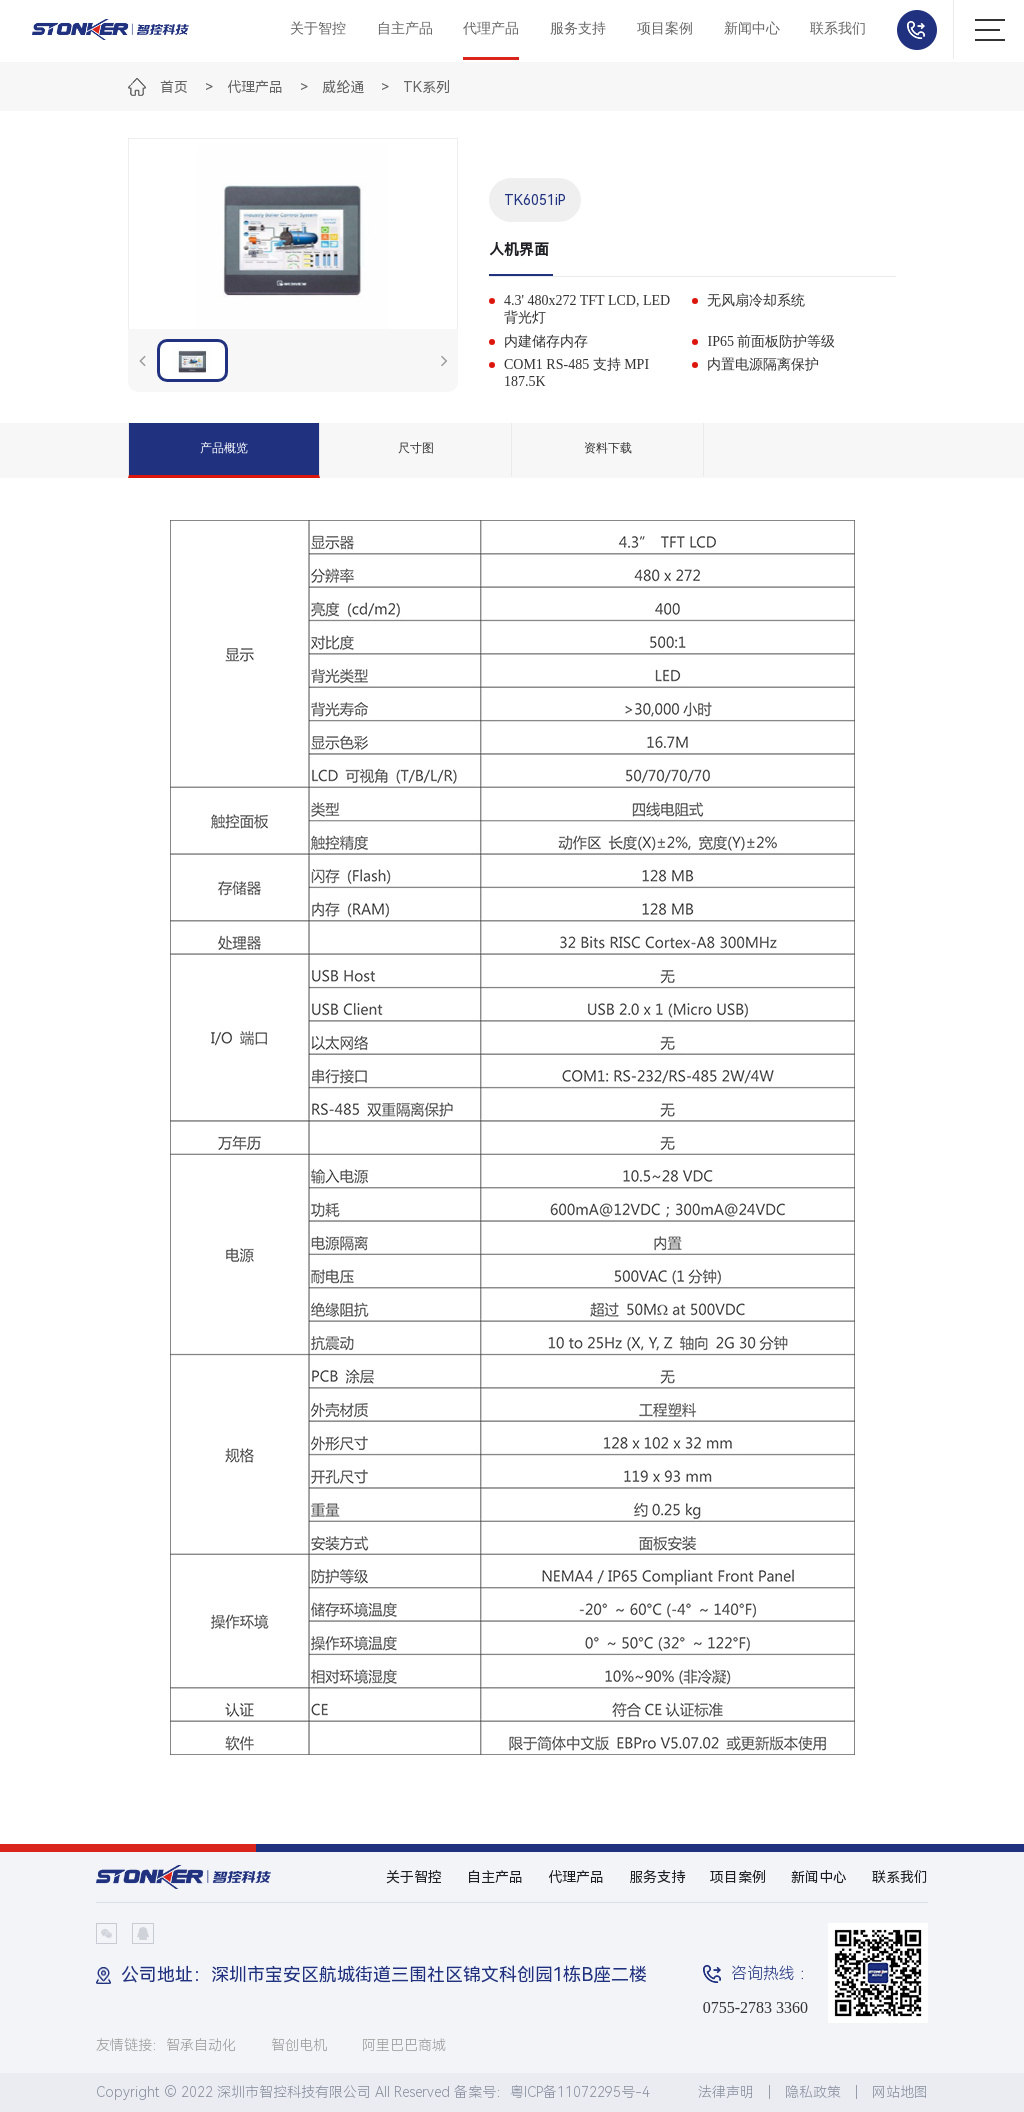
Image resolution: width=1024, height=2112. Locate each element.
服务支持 (578, 28)
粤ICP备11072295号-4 (580, 2092)
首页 (174, 87)
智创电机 (299, 2045)
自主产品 (405, 28)
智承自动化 (201, 2045)
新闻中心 (752, 28)
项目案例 (665, 28)
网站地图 (900, 2092)
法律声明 (726, 2092)
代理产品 (491, 28)
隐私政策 (813, 2092)
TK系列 (426, 87)
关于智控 (318, 28)
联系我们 (838, 28)
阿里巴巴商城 (404, 2045)
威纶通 (343, 87)
